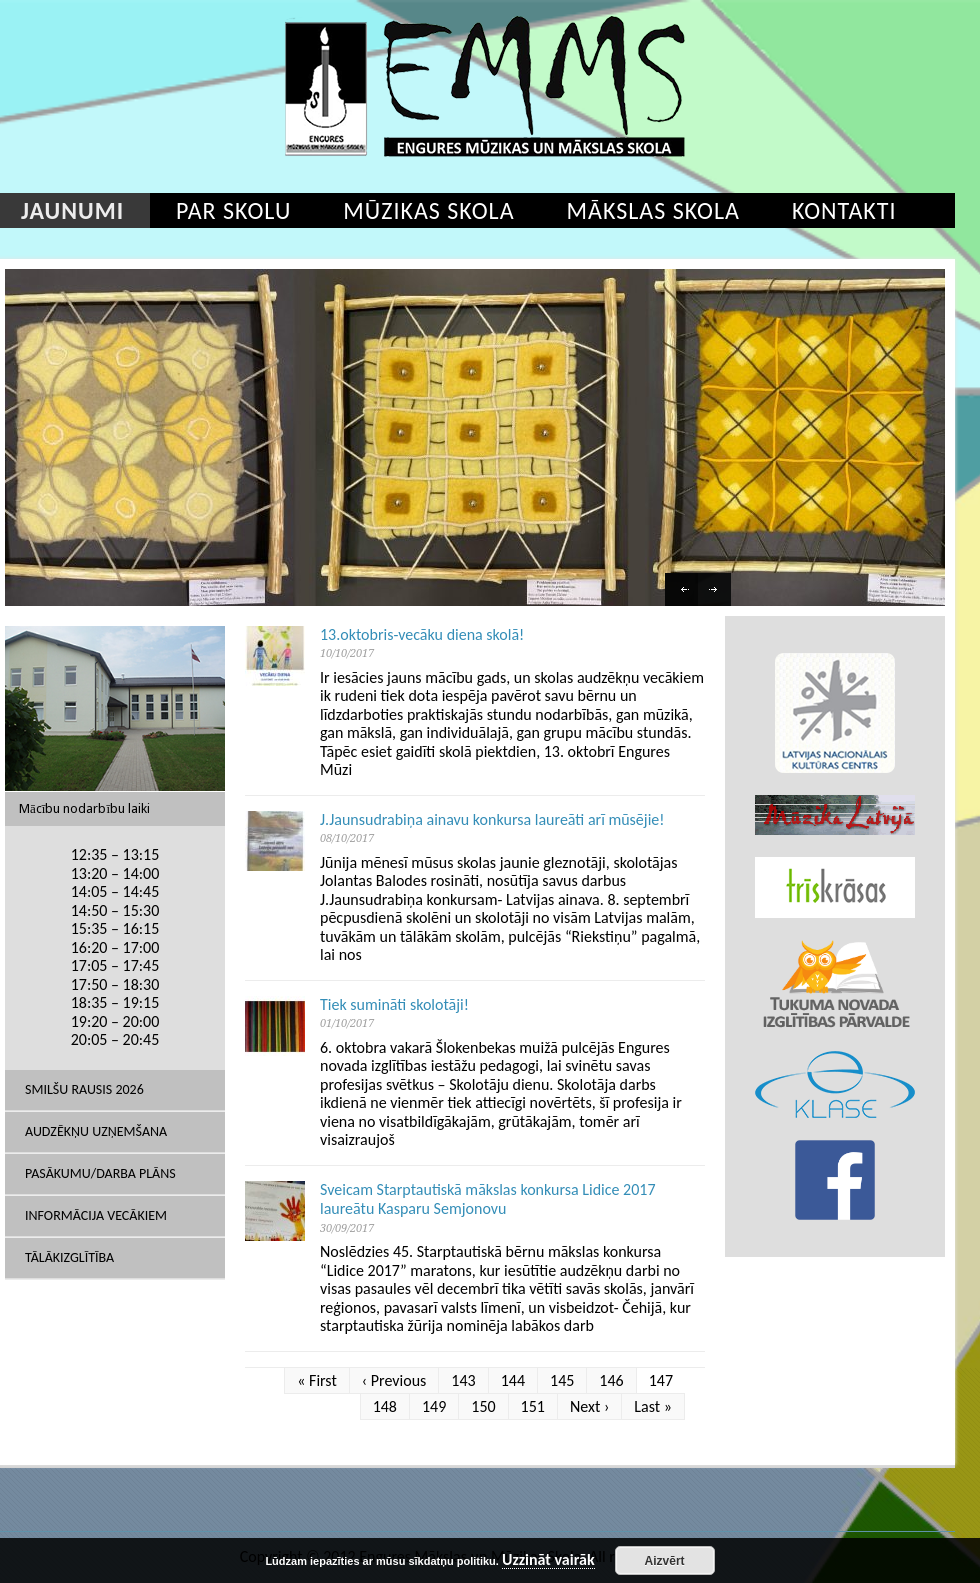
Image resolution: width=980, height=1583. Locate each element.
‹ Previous (394, 1380)
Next (717, 592)
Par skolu (233, 210)
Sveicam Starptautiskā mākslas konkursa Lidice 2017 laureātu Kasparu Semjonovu (488, 1199)
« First (317, 1380)
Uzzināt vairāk (548, 1560)
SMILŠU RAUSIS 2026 (84, 1089)
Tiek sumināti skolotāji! (394, 1004)
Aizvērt (665, 1561)
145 (562, 1380)
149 (434, 1406)
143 (463, 1380)
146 (611, 1380)
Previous (684, 592)
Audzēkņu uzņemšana (96, 1131)
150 (483, 1406)
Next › (589, 1406)
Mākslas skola (653, 210)
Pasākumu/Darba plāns (100, 1173)
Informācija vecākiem (96, 1215)
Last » (653, 1406)
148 (385, 1406)
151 (533, 1406)
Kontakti (844, 210)
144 (513, 1380)
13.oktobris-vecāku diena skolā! (422, 634)
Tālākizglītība (69, 1257)
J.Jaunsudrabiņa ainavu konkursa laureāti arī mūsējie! (492, 819)
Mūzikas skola (428, 210)
